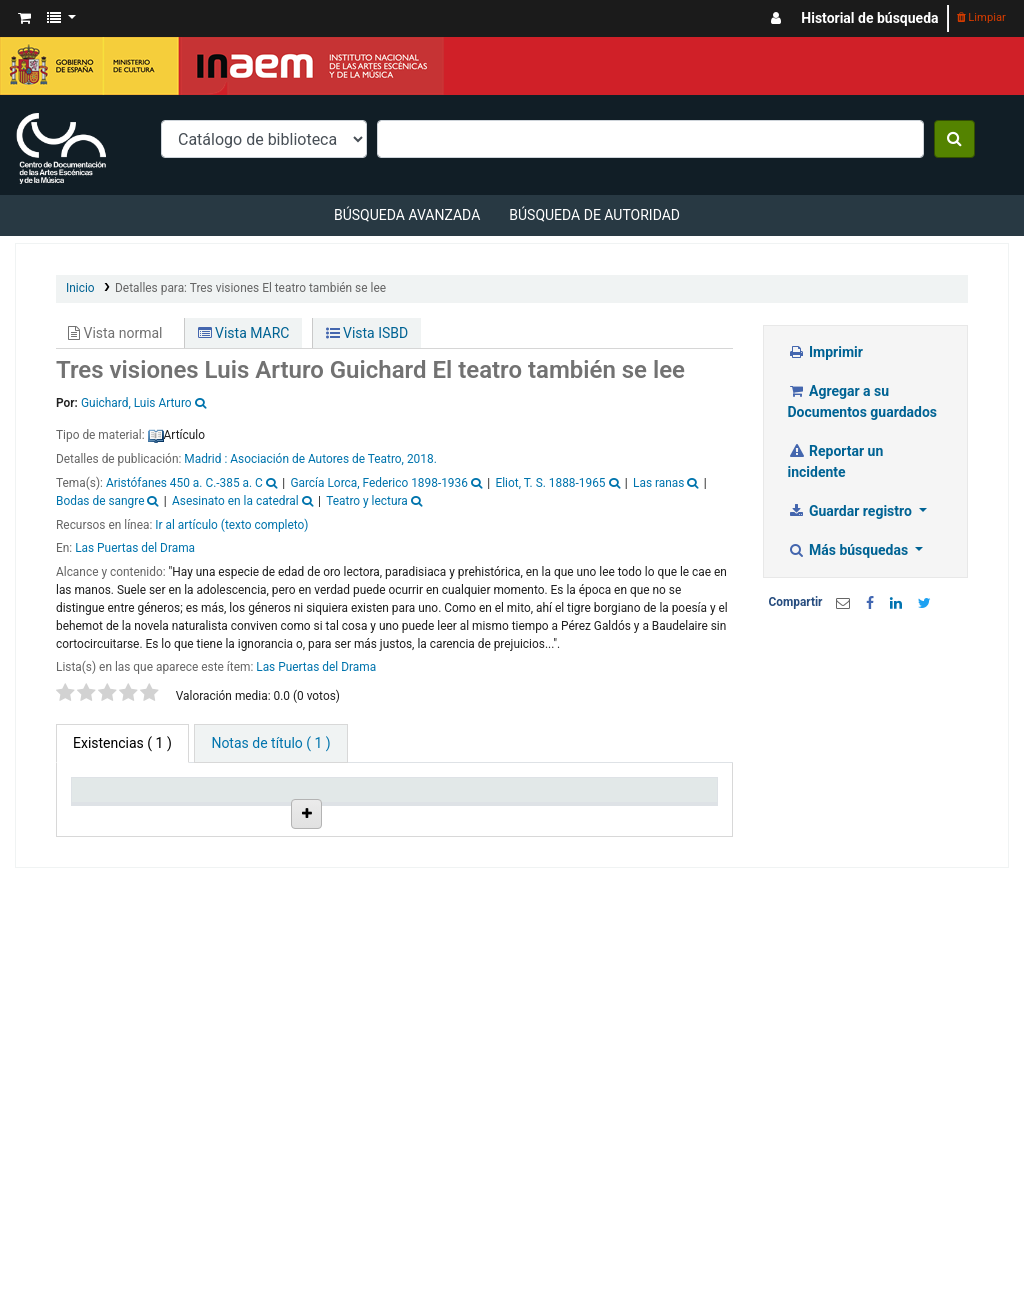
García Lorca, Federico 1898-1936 (379, 483)
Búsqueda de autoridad (594, 215)
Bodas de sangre (100, 501)
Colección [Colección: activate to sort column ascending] (296, 832)
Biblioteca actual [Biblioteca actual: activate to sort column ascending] (204, 824)
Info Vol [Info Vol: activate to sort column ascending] (567, 832)
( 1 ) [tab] (122, 743)
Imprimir (825, 352)
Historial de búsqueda (869, 18)
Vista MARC (244, 333)
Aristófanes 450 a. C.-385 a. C (184, 483)
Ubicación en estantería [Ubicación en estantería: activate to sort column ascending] (389, 815)
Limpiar (981, 17)
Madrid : (207, 459)
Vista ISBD (367, 333)
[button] (24, 18)
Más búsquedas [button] (850, 550)
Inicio (80, 288)
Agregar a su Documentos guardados (862, 401)
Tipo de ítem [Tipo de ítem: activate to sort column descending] (105, 824)
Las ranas (658, 483)
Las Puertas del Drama (135, 548)
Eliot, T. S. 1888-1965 (550, 483)
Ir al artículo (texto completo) (231, 525)
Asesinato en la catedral (235, 501)
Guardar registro (852, 511)
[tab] (270, 743)
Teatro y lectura (367, 501)
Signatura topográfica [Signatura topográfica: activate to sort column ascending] (485, 824)
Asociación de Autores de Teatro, (317, 459)
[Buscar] (954, 139)
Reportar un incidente (836, 461)
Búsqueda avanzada (407, 215)
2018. (422, 459)
